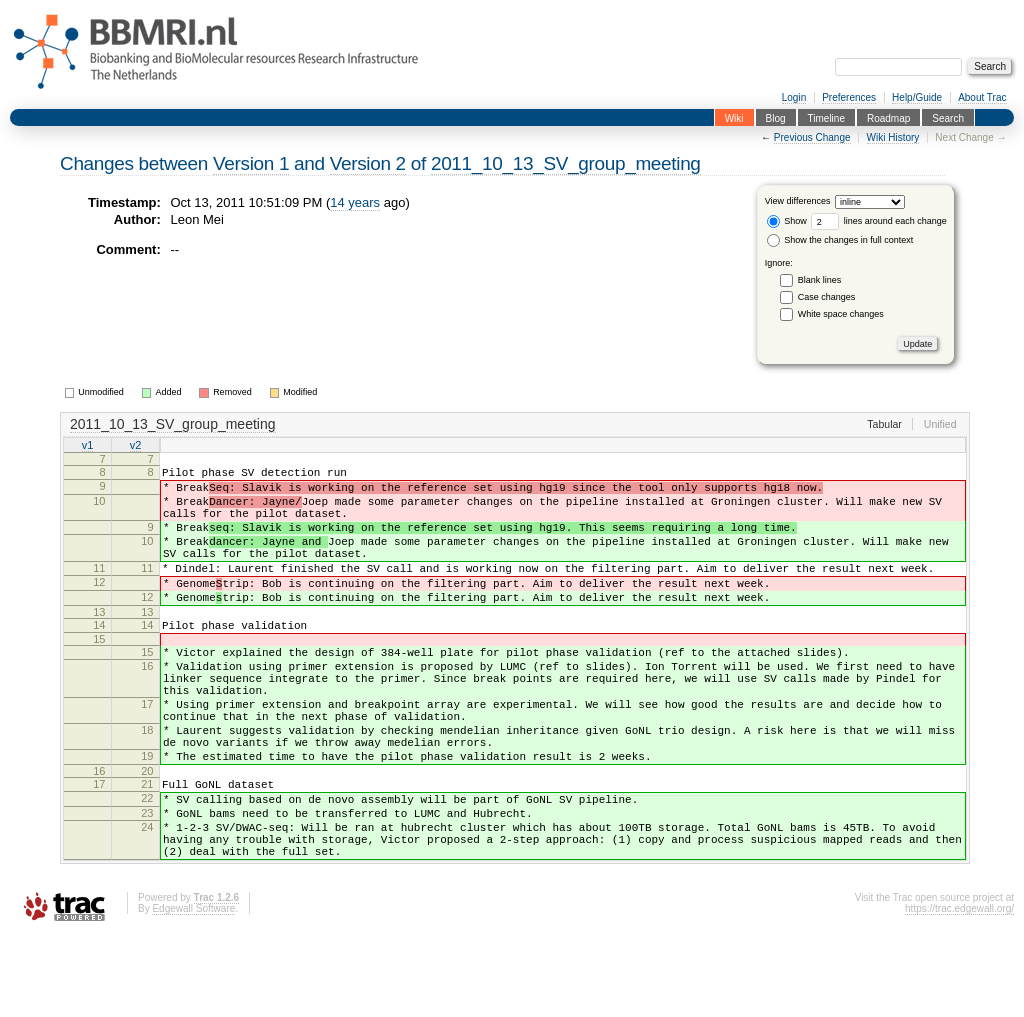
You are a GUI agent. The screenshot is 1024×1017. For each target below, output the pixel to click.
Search (948, 117)
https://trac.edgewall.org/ (959, 989)
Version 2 (368, 163)
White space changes (841, 314)
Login (794, 97)
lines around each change (879, 221)
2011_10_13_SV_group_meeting (566, 163)
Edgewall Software (193, 989)
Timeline (826, 117)
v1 (88, 446)
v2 (136, 446)
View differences (798, 202)
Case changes (827, 297)
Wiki (734, 117)
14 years (355, 202)
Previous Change (812, 137)
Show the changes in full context (840, 240)
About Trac (982, 97)
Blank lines (820, 280)
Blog (776, 117)
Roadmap (888, 117)
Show (787, 221)
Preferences (849, 97)
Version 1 (251, 163)
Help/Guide (917, 97)
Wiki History (893, 137)
